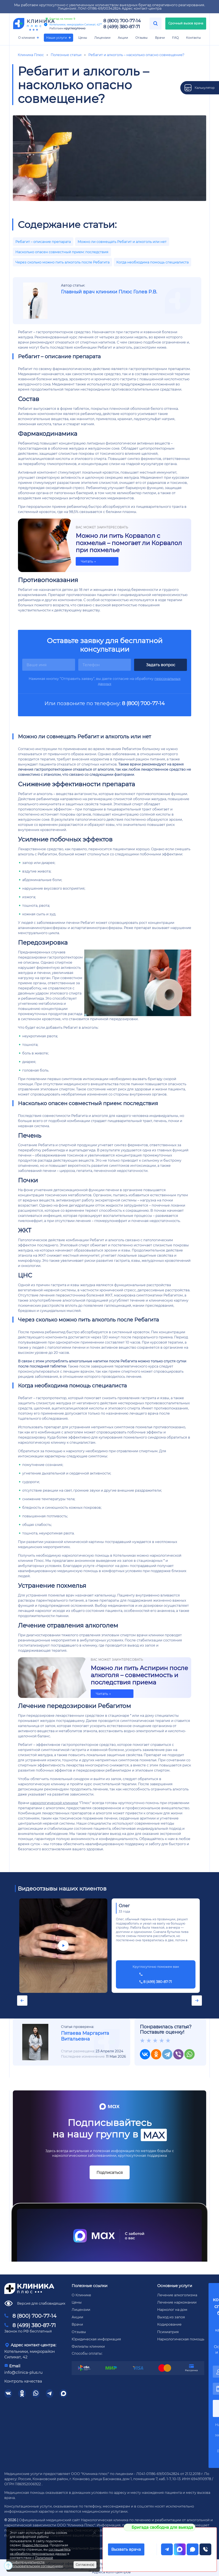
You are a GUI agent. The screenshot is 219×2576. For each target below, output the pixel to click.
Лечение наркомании (177, 2302)
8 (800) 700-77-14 (122, 20)
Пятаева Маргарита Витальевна (85, 2036)
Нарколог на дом (172, 2309)
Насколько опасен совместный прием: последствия (61, 252)
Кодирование (169, 2324)
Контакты (193, 37)
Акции (123, 37)
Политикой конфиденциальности (31, 2560)
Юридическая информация (96, 2339)
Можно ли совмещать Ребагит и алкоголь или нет (122, 241)
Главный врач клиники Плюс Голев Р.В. (109, 291)
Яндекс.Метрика (35, 2545)
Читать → (88, 561)
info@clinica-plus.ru (23, 2372)
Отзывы (141, 37)
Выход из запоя (171, 2317)
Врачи (160, 37)
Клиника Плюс (31, 54)
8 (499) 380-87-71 (121, 26)
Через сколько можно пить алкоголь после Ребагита (62, 262)
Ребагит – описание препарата (43, 241)
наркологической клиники (54, 1802)
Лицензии (102, 37)
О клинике (26, 37)
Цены (82, 37)
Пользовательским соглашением (36, 2566)
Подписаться (109, 2172)
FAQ (175, 37)
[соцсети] (8, 2393)
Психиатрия (168, 2331)
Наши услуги (56, 37)
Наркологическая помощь (180, 2339)
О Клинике (81, 2295)
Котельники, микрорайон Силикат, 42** (73, 24)
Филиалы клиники (88, 2346)
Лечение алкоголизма (177, 2295)
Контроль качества (23, 2381)
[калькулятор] (200, 87)
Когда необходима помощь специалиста (152, 262)
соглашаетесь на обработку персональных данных (40, 2551)
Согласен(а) (85, 2565)
